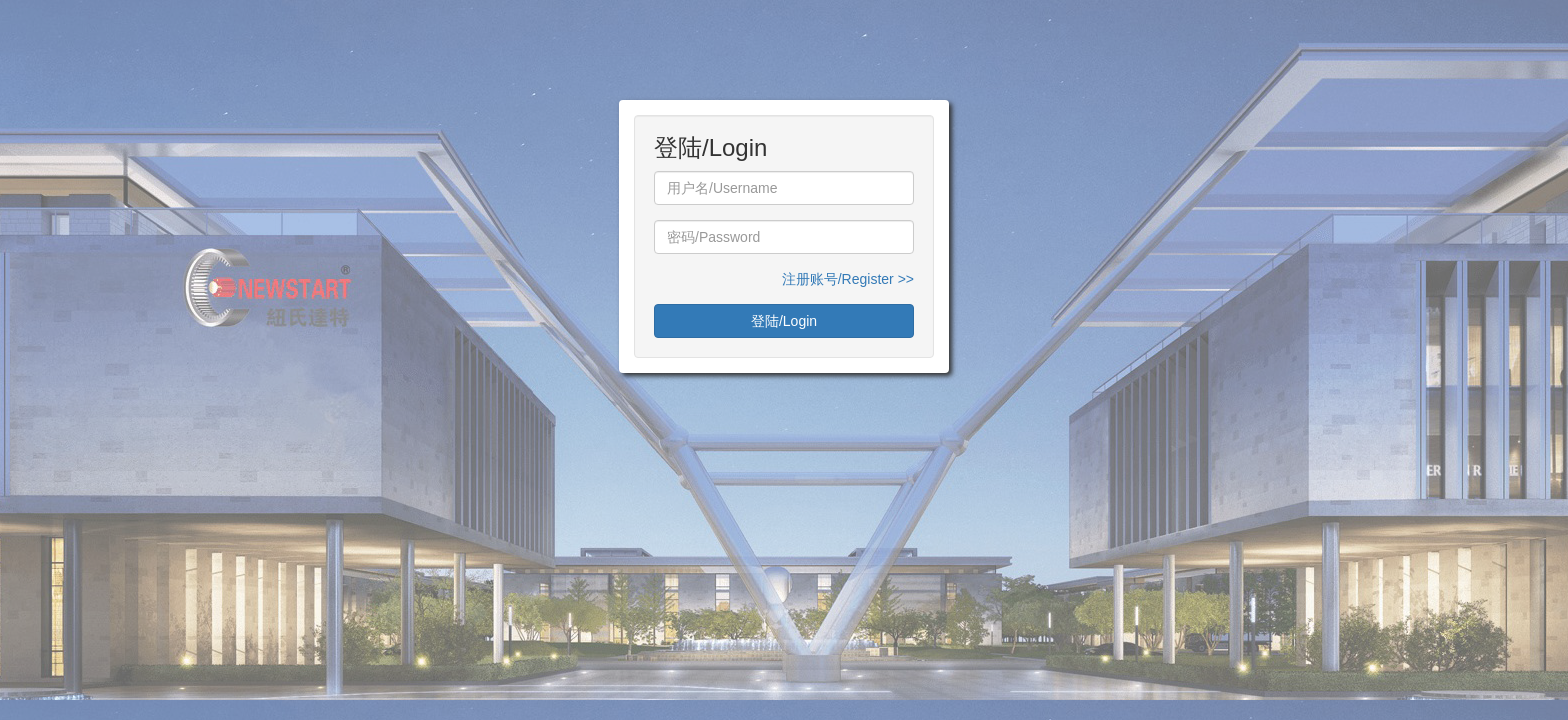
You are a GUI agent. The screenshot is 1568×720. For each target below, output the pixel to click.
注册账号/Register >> (848, 279)
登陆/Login (784, 321)
